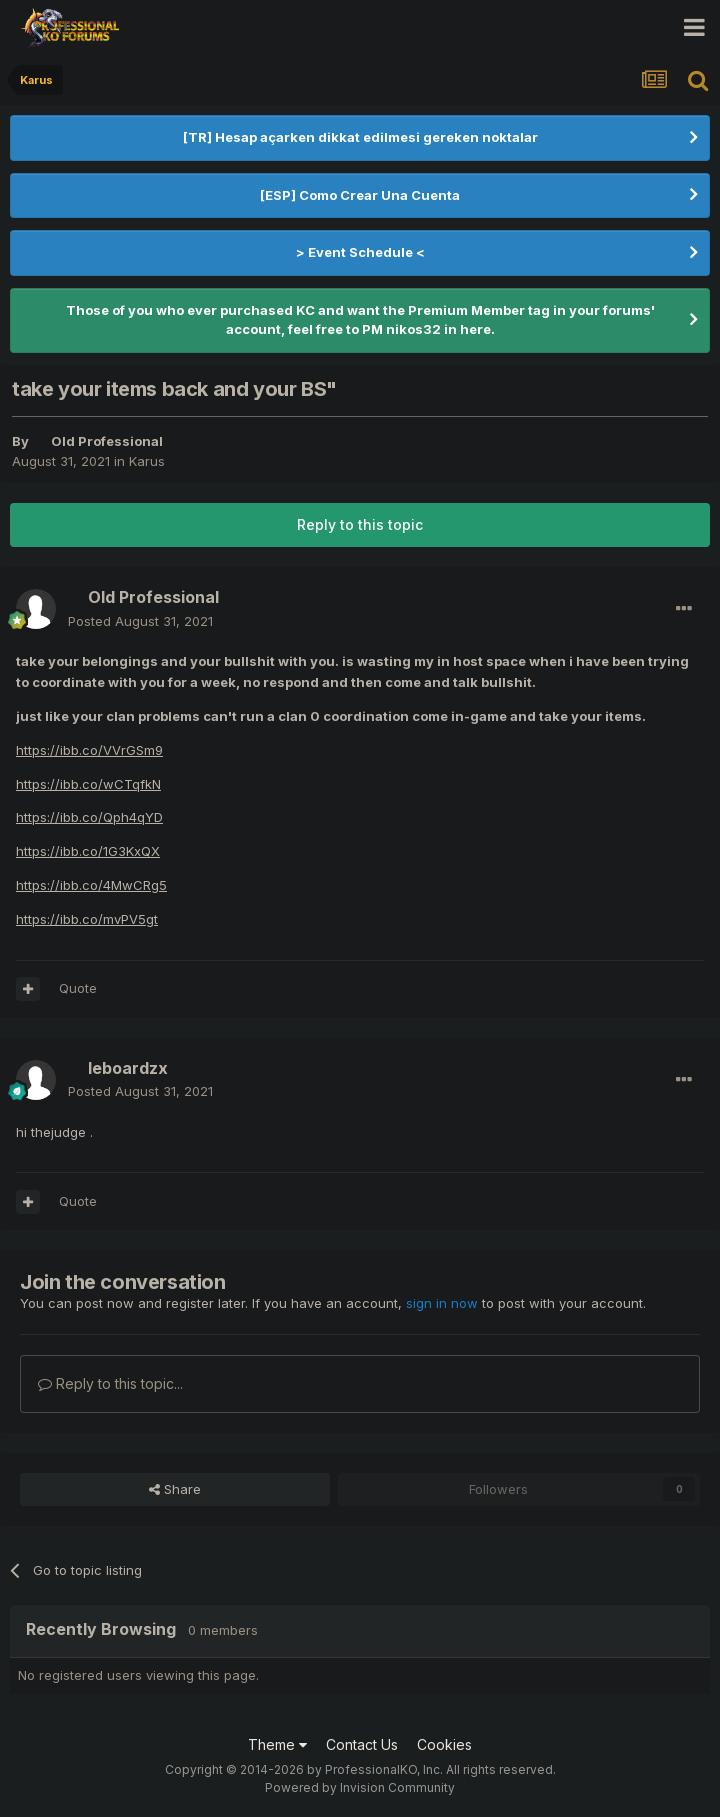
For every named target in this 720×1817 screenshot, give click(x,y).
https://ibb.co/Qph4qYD (89, 817)
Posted (140, 621)
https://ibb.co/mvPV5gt (87, 919)
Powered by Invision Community (360, 1787)
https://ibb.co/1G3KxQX (88, 851)
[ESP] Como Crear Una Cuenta (360, 195)
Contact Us (362, 1744)
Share (175, 1489)
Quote (78, 988)
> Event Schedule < (360, 252)
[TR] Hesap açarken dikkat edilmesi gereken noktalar (360, 137)
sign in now (442, 1303)
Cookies (444, 1744)
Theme (277, 1744)
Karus (147, 461)
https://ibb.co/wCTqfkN (88, 784)
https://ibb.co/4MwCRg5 (91, 885)
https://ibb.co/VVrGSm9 (89, 750)
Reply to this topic (360, 524)
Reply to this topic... (110, 1383)
